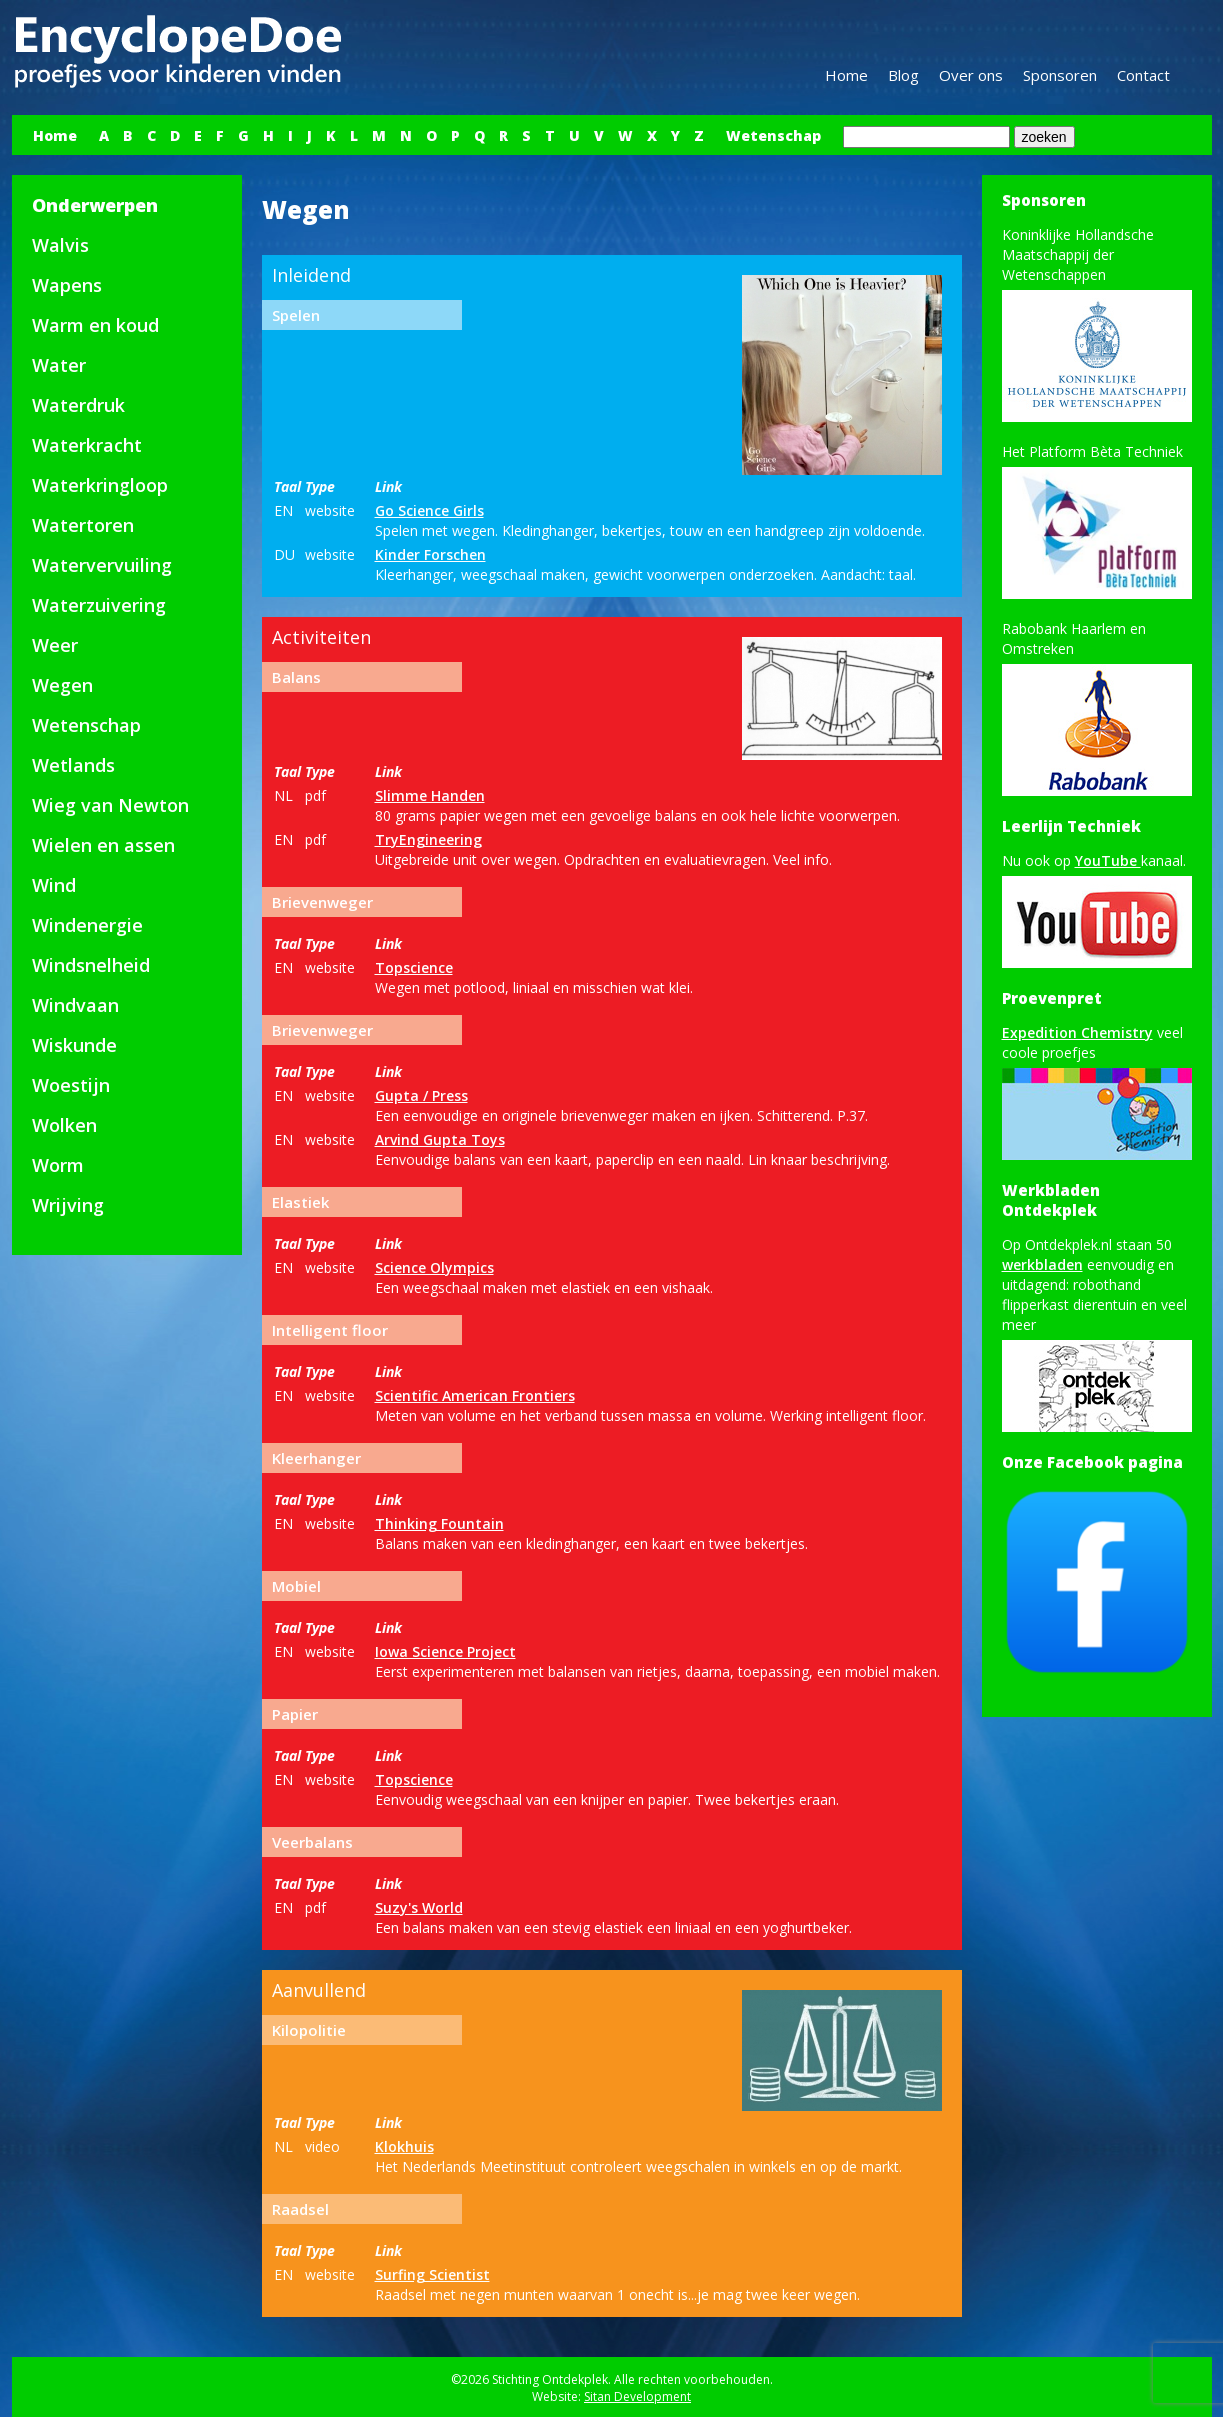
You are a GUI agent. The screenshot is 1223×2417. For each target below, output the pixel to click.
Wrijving (68, 1205)
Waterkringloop (100, 485)
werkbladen (1042, 1264)
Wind (54, 885)
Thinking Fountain (439, 1523)
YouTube (1108, 860)
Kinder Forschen (430, 554)
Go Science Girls (429, 510)
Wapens (67, 285)
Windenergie (87, 925)
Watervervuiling (102, 565)
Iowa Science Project (445, 1651)
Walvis (60, 245)
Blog (903, 75)
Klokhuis (404, 2146)
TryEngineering (428, 839)
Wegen (62, 685)
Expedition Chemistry (1077, 1032)
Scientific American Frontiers (475, 1395)
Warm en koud (95, 325)
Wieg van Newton (110, 805)
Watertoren (83, 525)
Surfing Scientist (432, 2274)
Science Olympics (434, 1267)
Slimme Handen (430, 795)
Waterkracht (87, 445)
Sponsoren (1060, 75)
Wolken (64, 1125)
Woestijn (71, 1085)
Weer (55, 645)
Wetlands (73, 765)
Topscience (414, 967)
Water (59, 365)
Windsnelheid (91, 965)
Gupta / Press (421, 1095)
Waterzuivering (99, 605)
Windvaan (75, 1005)
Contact (1143, 75)
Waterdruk (78, 405)
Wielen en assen (103, 845)
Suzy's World (419, 1907)
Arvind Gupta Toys (440, 1139)
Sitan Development (637, 2396)
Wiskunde (74, 1045)
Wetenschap (773, 135)
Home (846, 75)
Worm (58, 1165)
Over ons (971, 75)
